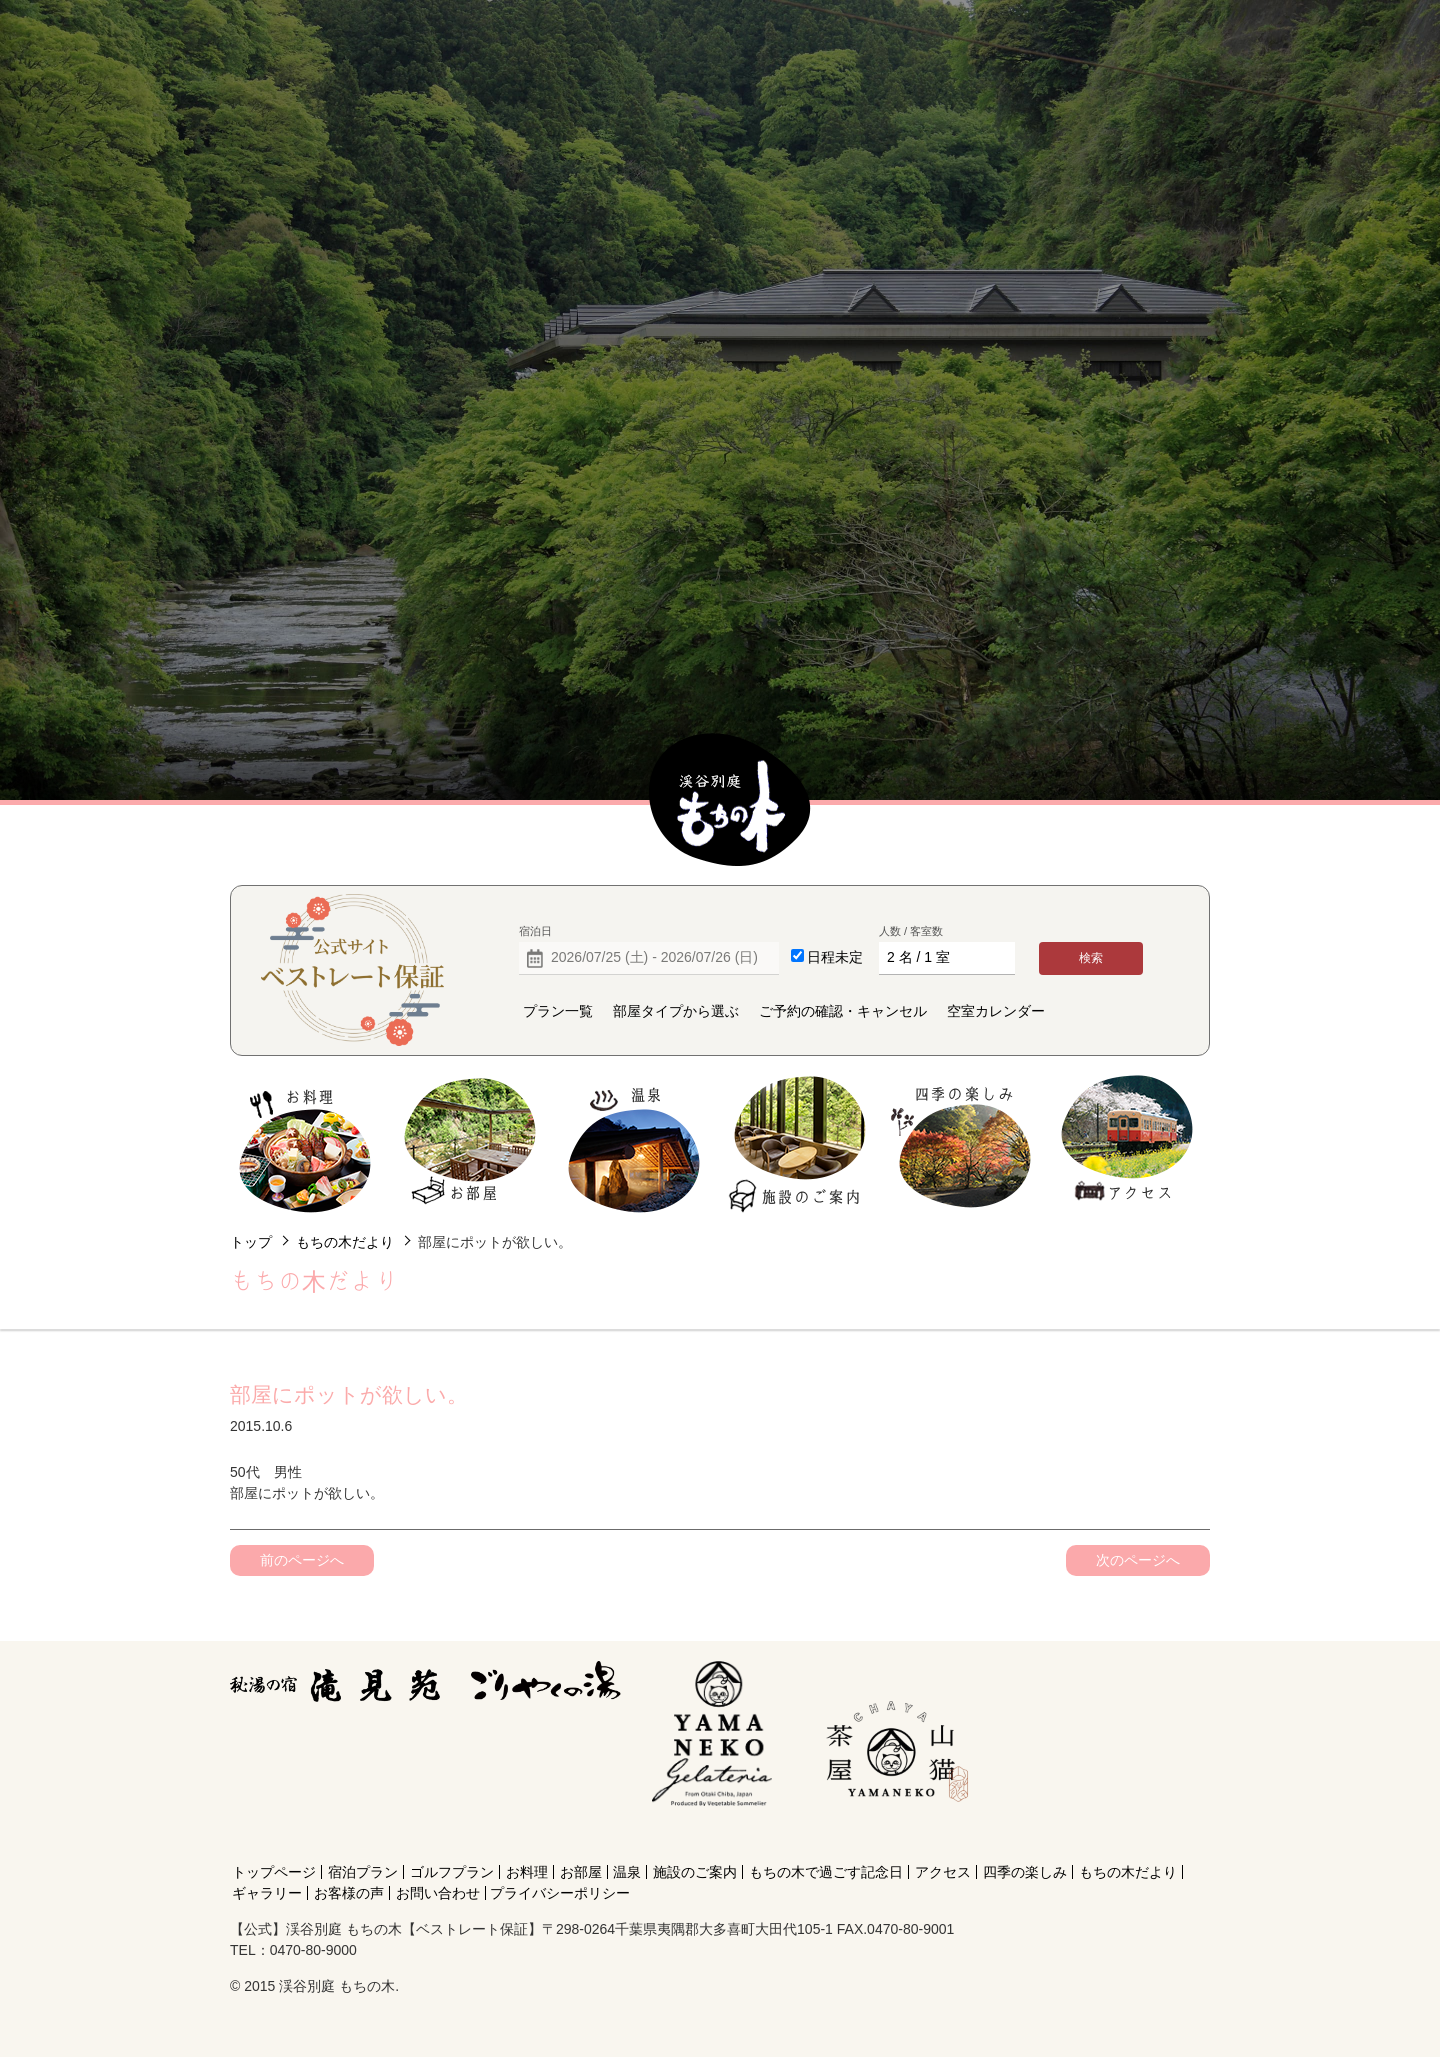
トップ (251, 1242)
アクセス (1126, 1144)
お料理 (305, 1144)
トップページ (274, 1872)
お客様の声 (349, 1893)
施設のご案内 (798, 1144)
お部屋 (469, 1144)
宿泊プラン (363, 1872)
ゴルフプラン (452, 1872)
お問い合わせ (438, 1893)
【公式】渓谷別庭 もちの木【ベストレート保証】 (730, 801)
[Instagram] (893, 1836)
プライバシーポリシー (560, 1893)
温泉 (634, 1144)
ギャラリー (267, 1893)
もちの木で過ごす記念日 (826, 1872)
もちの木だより (345, 1242)
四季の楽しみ (962, 1144)
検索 (1091, 958)
